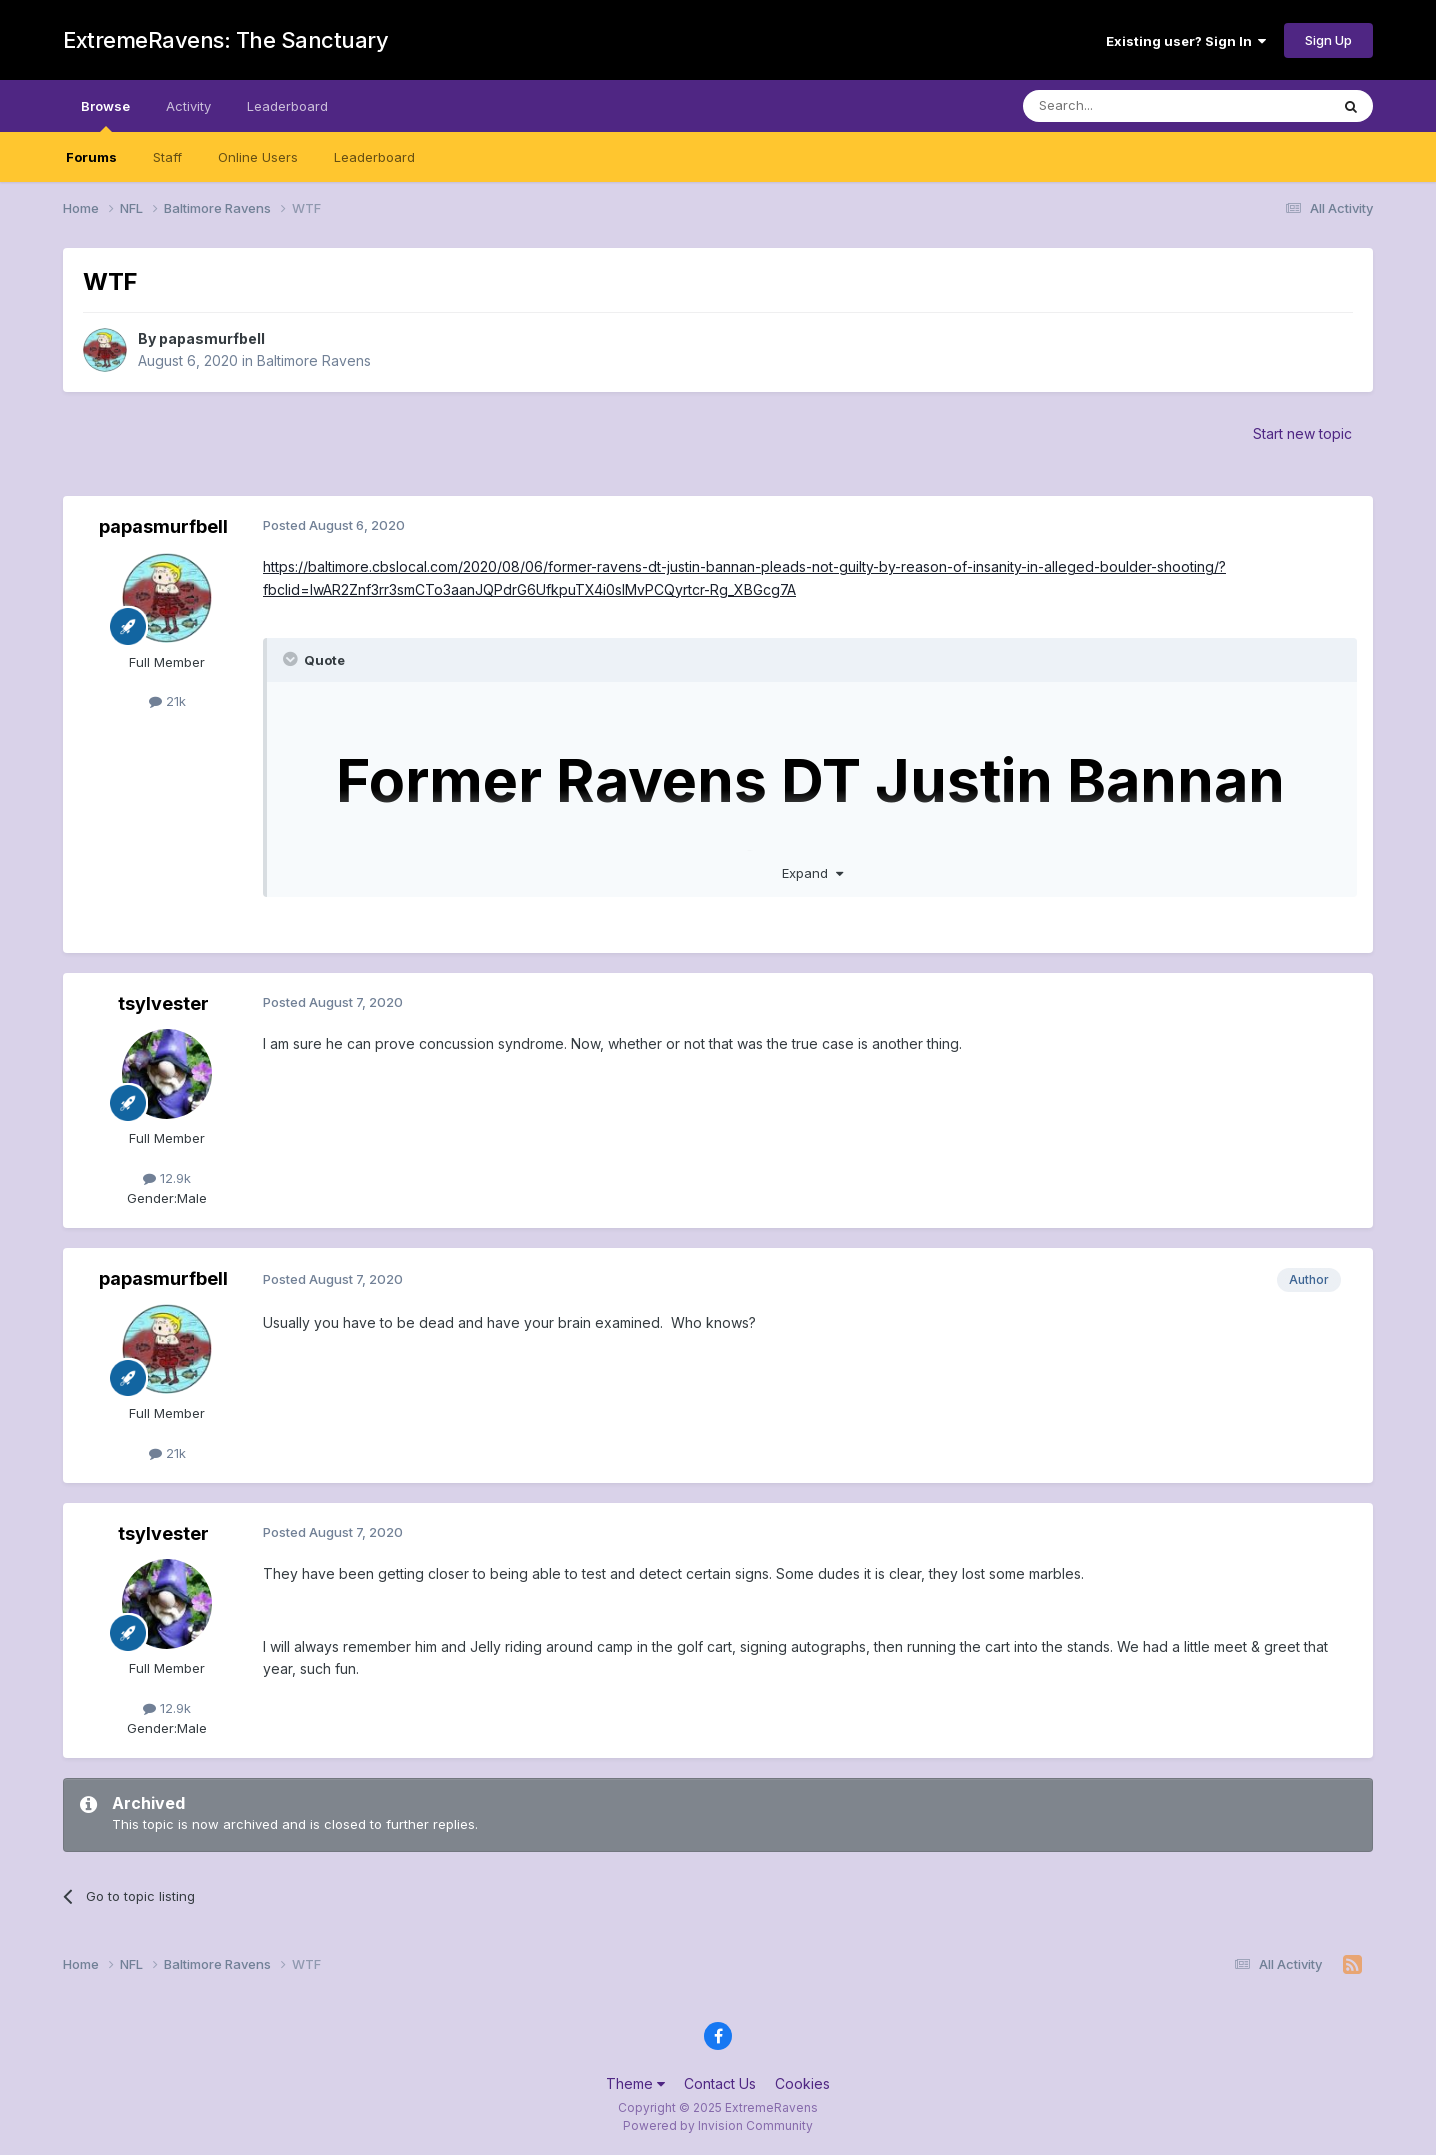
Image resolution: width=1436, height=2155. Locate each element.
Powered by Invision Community (718, 2125)
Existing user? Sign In (1186, 41)
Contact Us (720, 2083)
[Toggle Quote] (292, 659)
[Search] (1125, 106)
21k (167, 701)
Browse (105, 115)
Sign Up (1328, 40)
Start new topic (1302, 433)
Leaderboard (374, 157)
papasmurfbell (212, 338)
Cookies (802, 2083)
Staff (167, 157)
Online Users (258, 157)
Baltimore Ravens (314, 360)
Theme (635, 2083)
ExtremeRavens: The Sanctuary (225, 40)
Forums (91, 157)
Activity (188, 106)
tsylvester (163, 1003)
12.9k (167, 1178)
